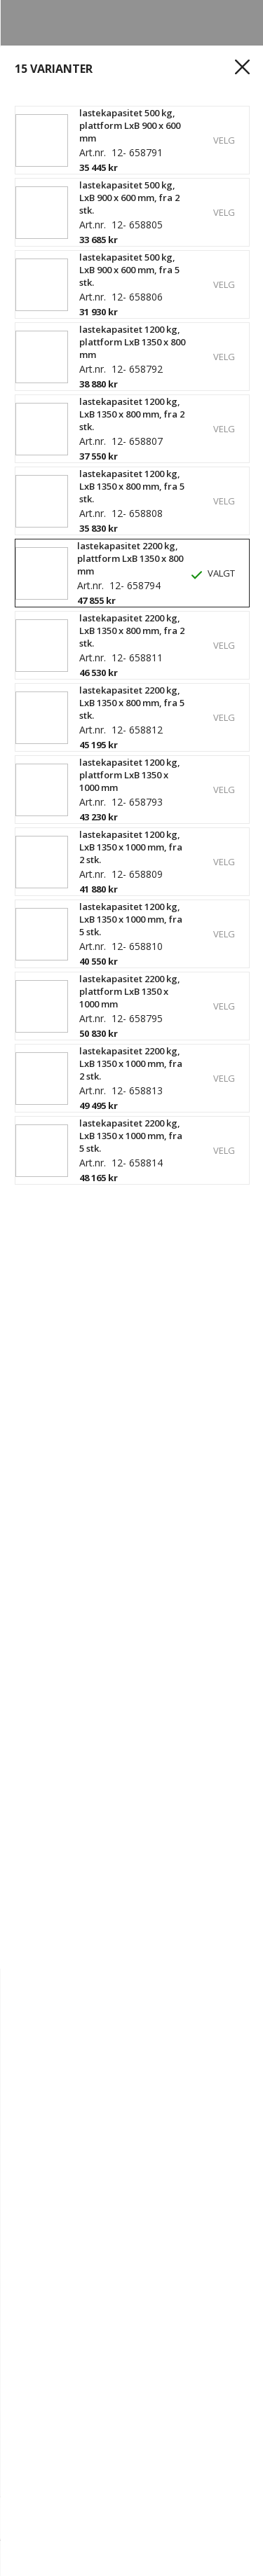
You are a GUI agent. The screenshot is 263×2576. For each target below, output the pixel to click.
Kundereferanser (58, 2429)
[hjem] (36, 2558)
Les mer (37, 471)
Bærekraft (127, 2306)
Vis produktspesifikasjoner (93, 494)
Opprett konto (51, 2352)
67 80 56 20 (145, 2460)
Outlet (199, 2383)
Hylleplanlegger (55, 2383)
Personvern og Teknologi (139, 2321)
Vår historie (212, 2291)
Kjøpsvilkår (182, 2352)
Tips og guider (145, 2429)
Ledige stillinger (55, 2306)
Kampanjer (42, 2398)
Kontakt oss (44, 2291)
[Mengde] (62, 2516)
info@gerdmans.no (63, 2460)
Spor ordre (121, 2352)
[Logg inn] (119, 2558)
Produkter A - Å (140, 2383)
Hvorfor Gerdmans (128, 2291)
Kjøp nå (218, 2515)
